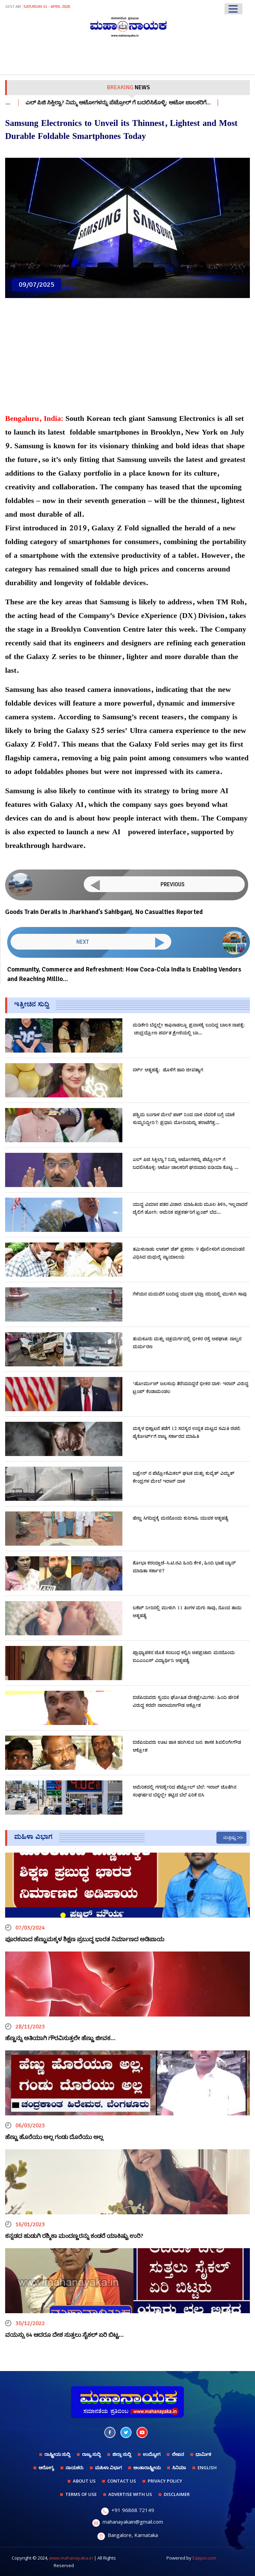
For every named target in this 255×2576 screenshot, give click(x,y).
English (207, 2467)
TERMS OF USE (81, 2494)
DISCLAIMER (177, 2494)
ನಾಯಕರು (74, 2467)
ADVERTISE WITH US (130, 2494)
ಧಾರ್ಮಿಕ (203, 2454)
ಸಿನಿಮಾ (179, 2467)
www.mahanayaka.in (71, 2558)
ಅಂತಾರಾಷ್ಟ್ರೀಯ (147, 2467)
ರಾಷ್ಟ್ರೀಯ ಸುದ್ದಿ (57, 2454)
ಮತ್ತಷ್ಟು (229, 1837)
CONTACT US (121, 2481)
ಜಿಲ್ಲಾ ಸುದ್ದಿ (121, 2454)
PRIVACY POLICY (165, 2481)
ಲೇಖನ (178, 2454)
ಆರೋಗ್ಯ (46, 2467)
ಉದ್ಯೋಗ (151, 2454)
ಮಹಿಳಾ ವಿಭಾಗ (108, 2467)
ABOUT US (84, 2481)
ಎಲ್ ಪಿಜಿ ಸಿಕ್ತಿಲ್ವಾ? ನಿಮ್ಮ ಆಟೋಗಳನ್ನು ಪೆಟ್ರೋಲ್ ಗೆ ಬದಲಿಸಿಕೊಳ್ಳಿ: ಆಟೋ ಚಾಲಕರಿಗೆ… (146, 102)
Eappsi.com (204, 2558)
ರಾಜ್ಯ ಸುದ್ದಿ (91, 2454)
